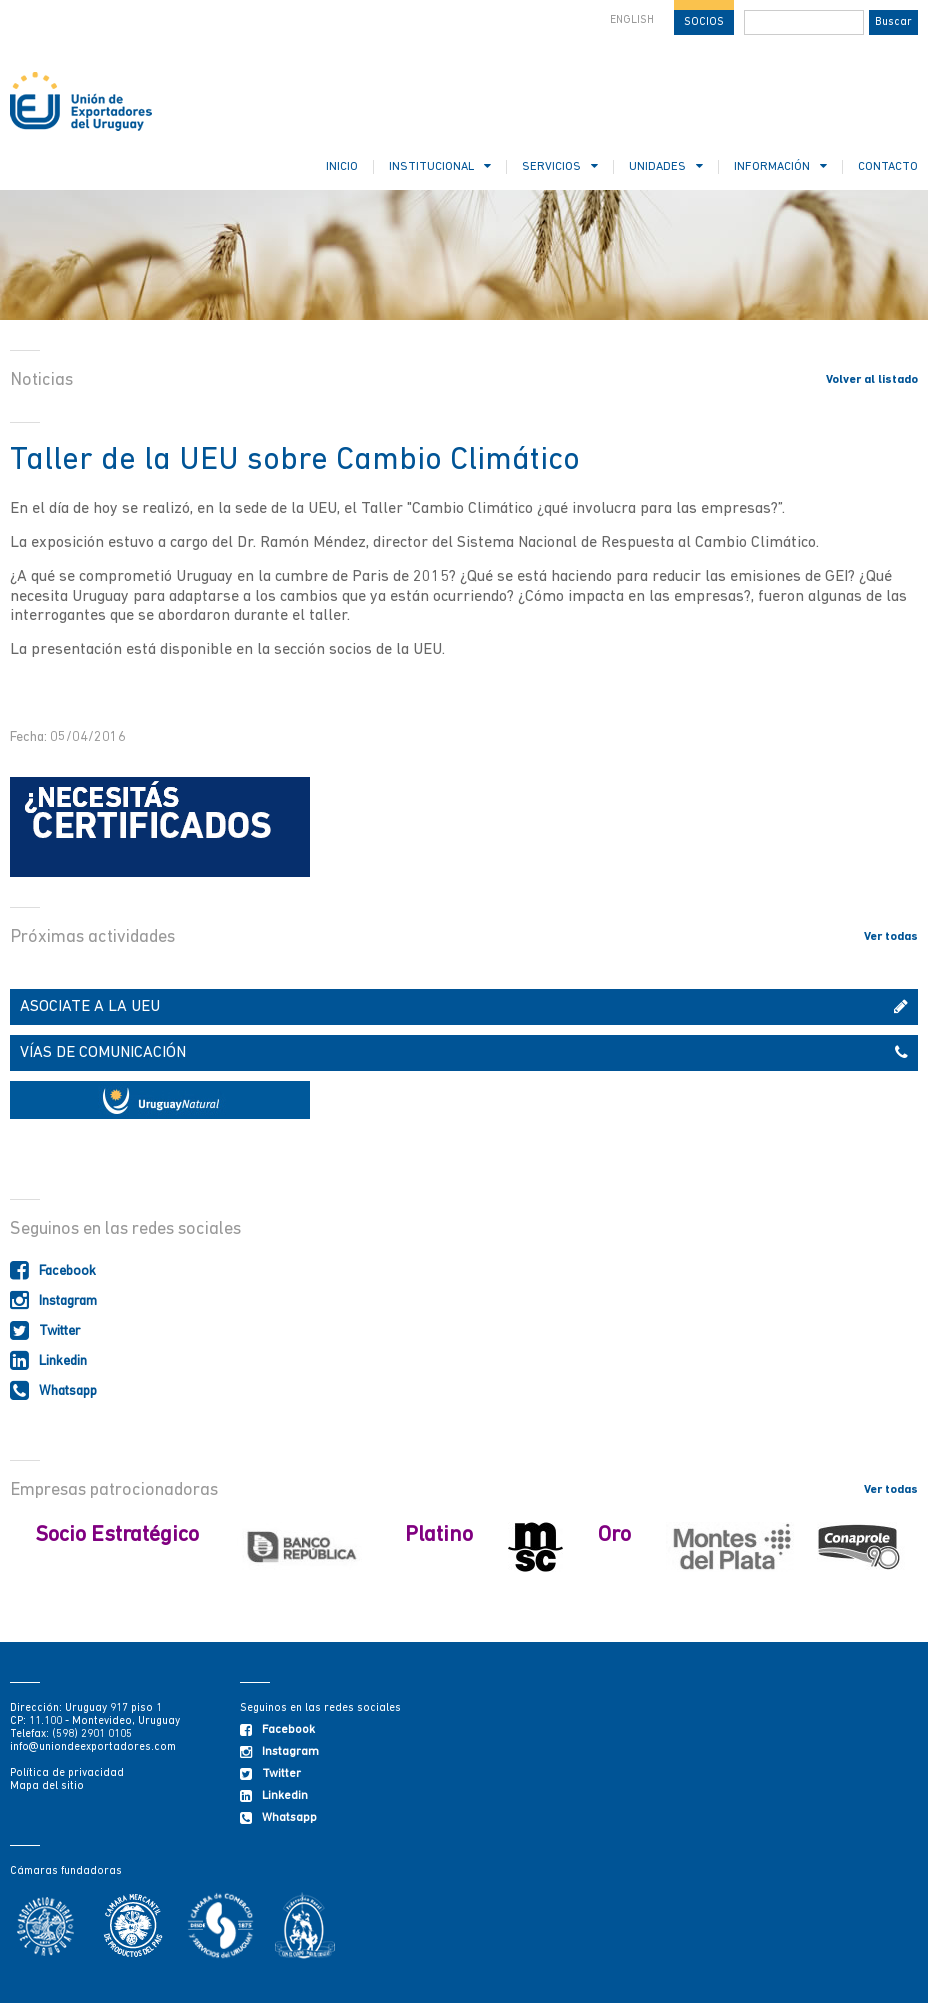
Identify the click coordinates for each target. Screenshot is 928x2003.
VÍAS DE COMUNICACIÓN (464, 1053)
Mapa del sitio (47, 1786)
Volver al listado (872, 380)
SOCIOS (704, 22)
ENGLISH (632, 20)
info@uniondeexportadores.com (93, 1747)
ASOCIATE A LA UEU (464, 1007)
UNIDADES (666, 166)
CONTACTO (888, 167)
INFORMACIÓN (780, 166)
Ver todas (891, 937)
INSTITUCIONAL (440, 166)
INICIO (342, 167)
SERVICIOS (560, 166)
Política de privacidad (67, 1773)
